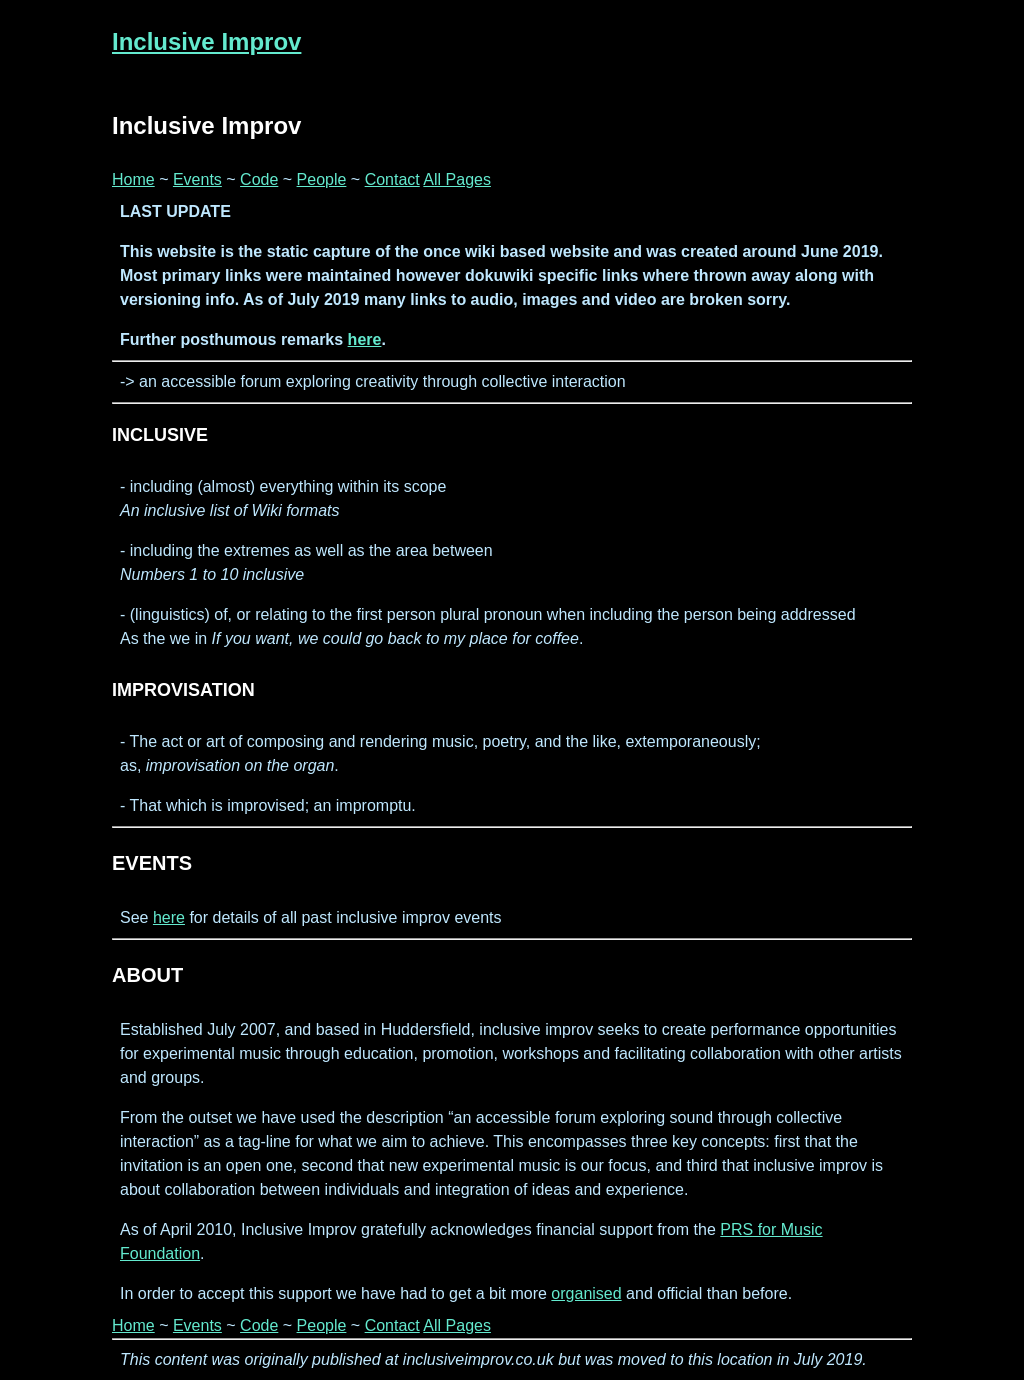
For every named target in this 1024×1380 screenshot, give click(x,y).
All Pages (457, 179)
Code (259, 179)
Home (133, 179)
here (365, 339)
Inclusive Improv (206, 41)
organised (586, 1293)
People (322, 179)
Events (197, 179)
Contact (392, 179)
